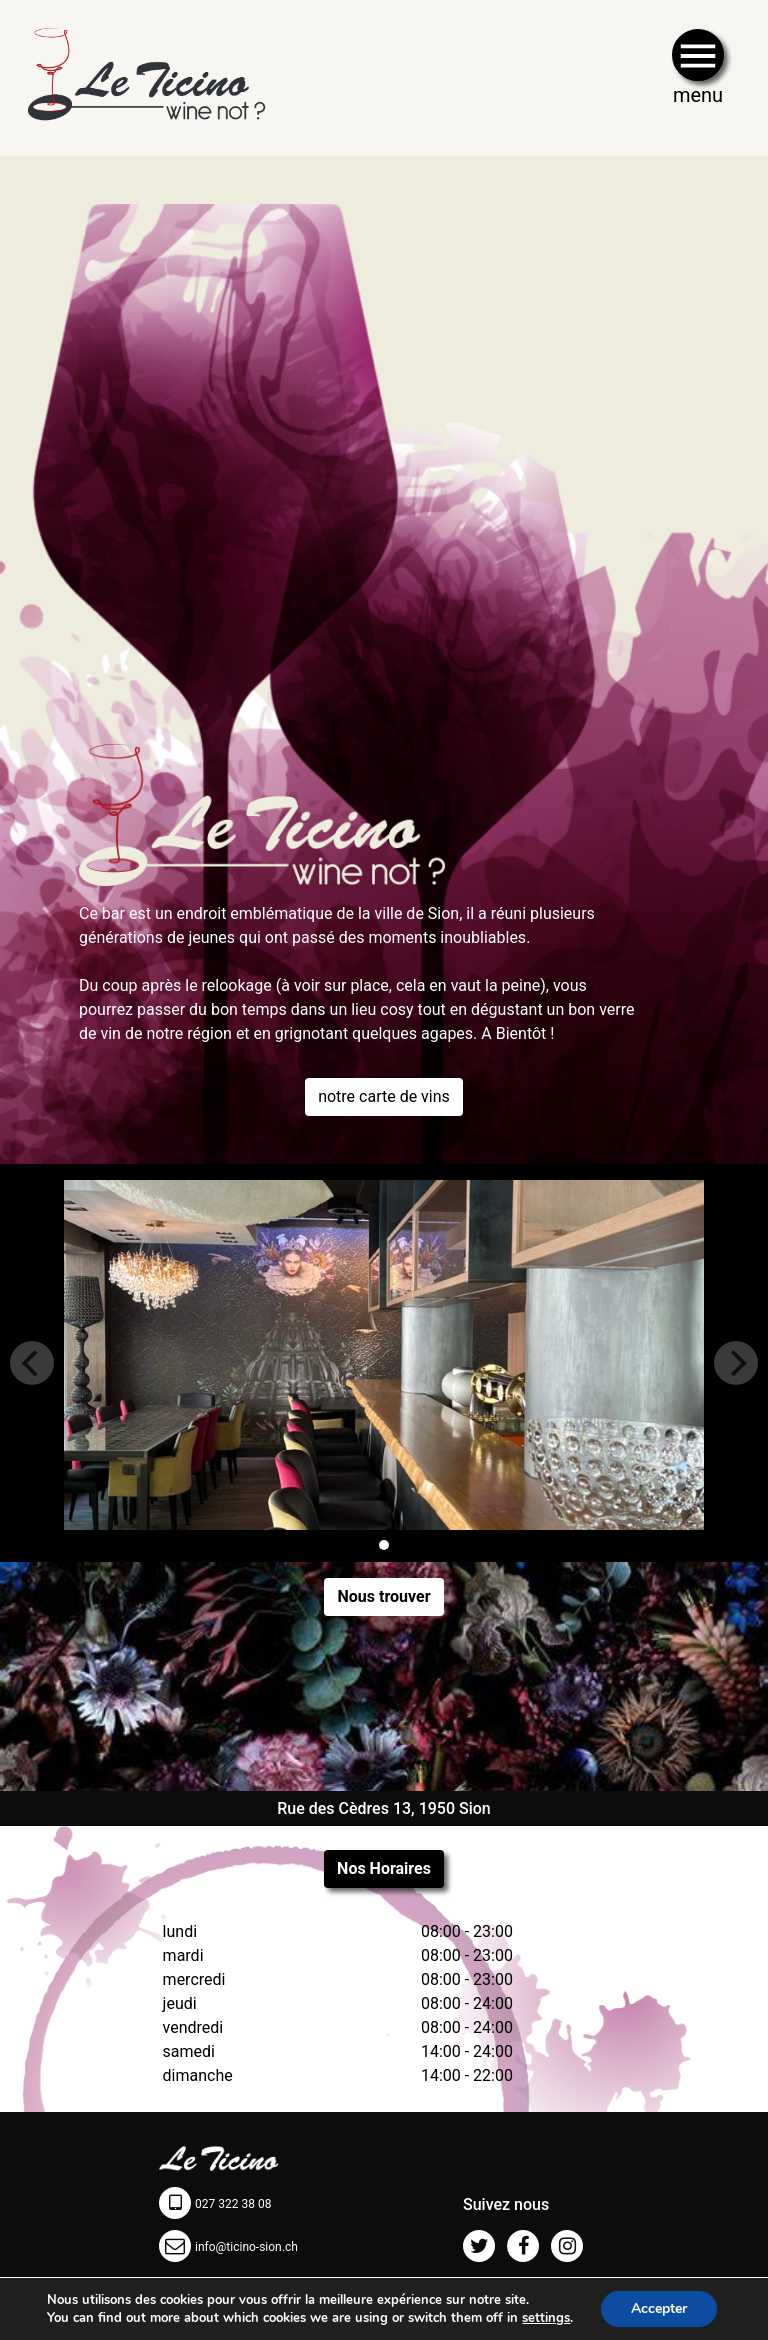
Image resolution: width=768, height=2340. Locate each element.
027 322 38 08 (233, 2204)
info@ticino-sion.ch (246, 2247)
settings (546, 2318)
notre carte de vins (384, 1096)
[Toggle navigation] (698, 75)
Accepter (659, 2308)
